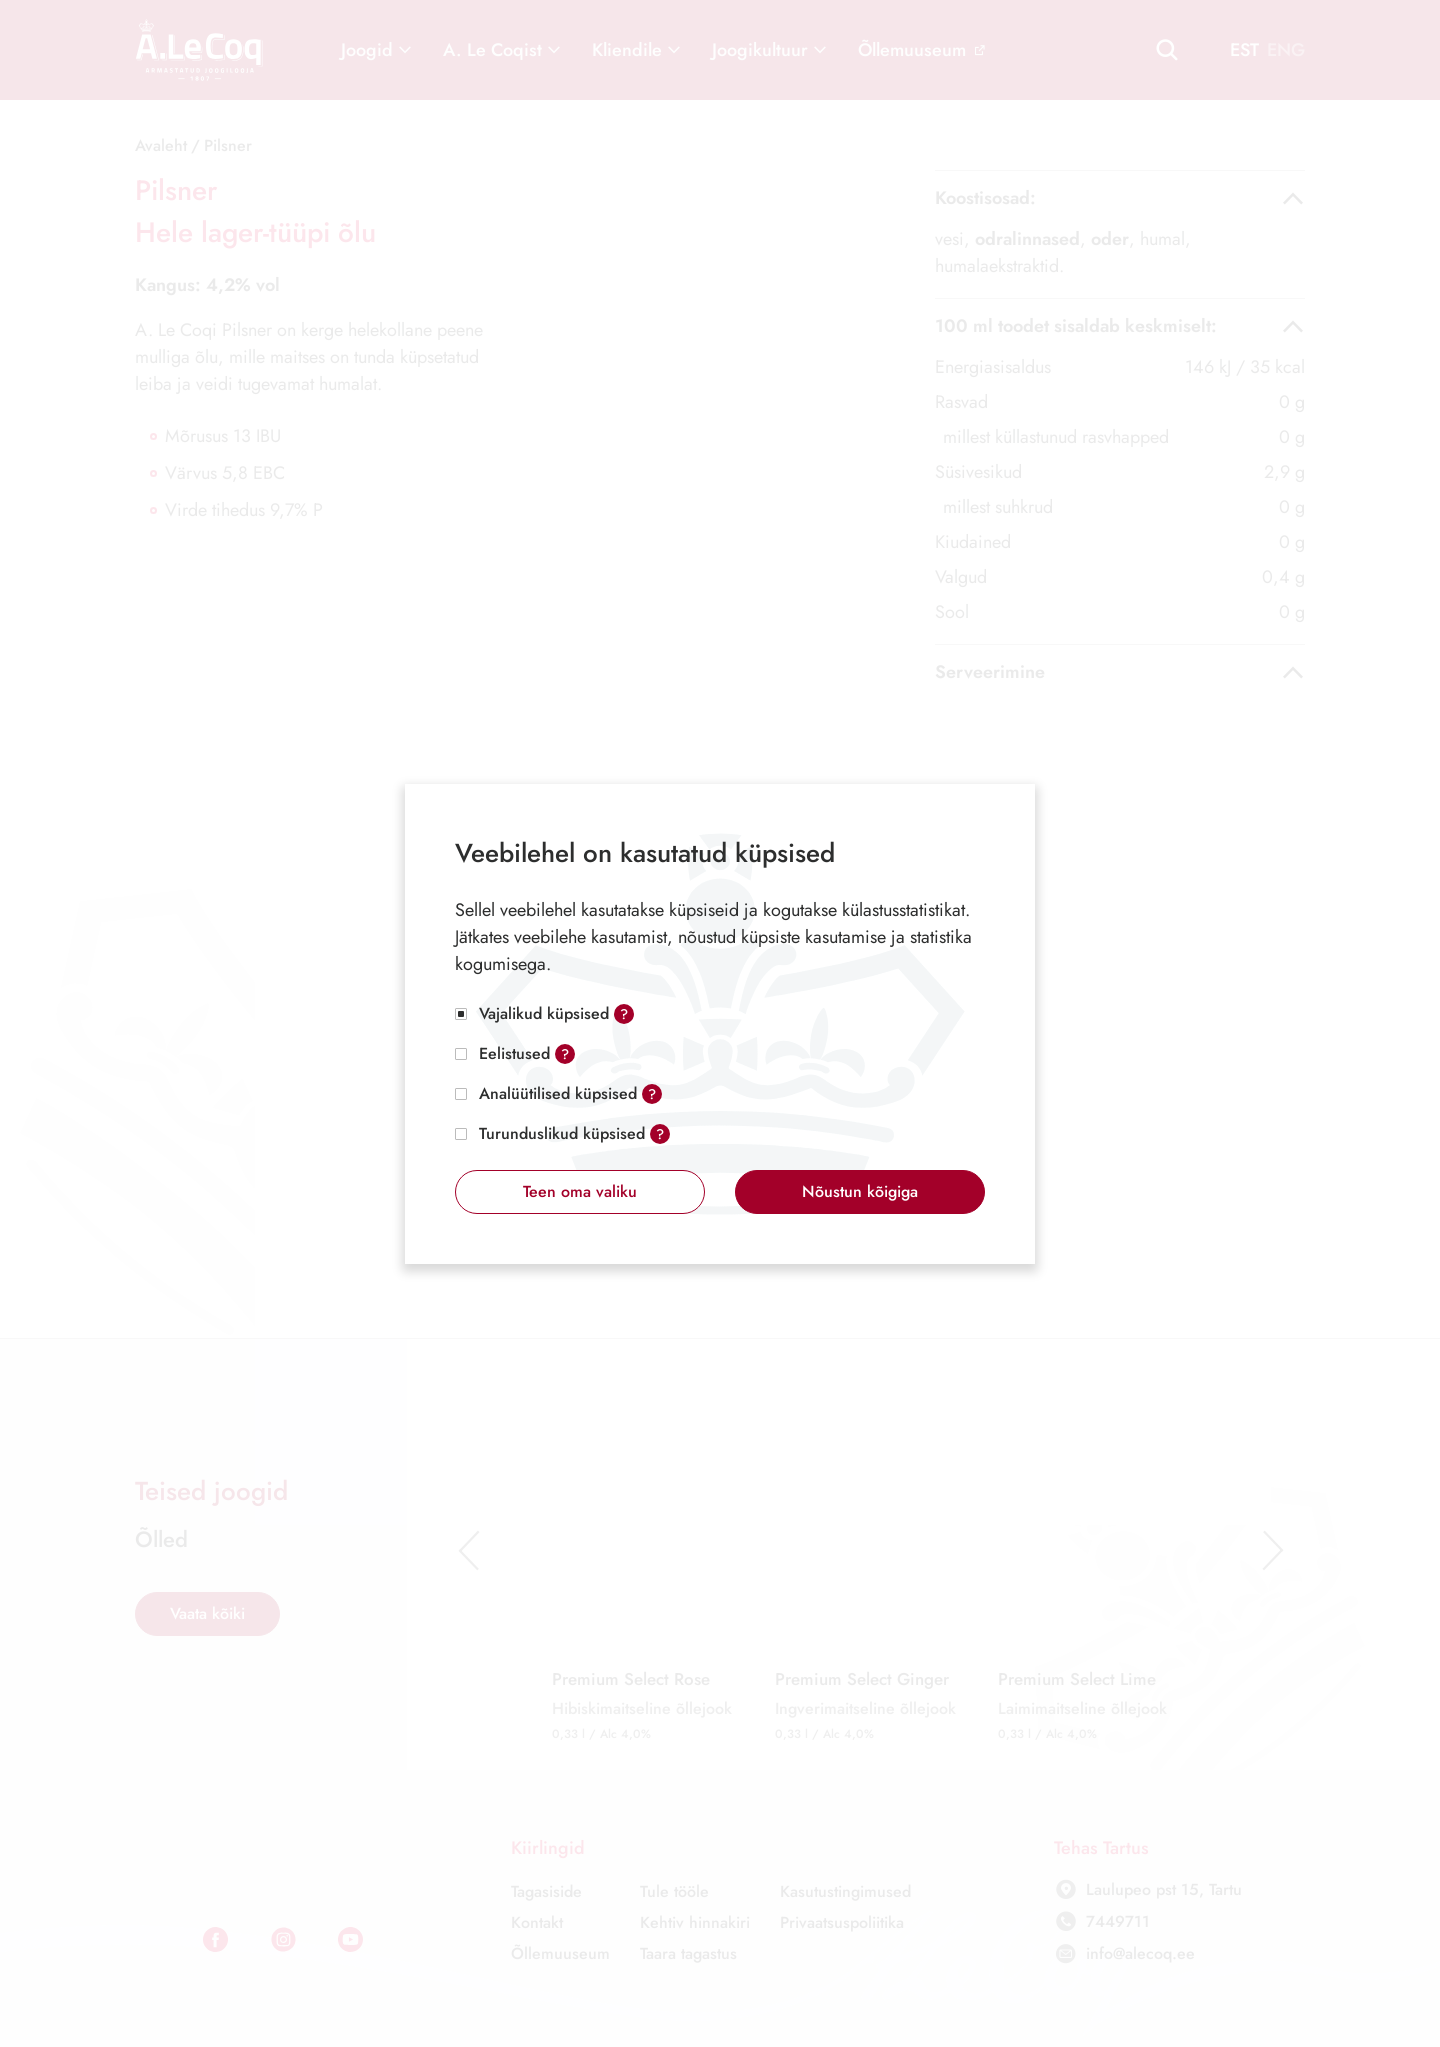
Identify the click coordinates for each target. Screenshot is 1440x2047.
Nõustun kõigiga (860, 1191)
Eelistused (514, 1053)
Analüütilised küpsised (558, 1093)
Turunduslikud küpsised (562, 1133)
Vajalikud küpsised (544, 1013)
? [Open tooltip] (624, 1014)
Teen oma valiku (580, 1191)
